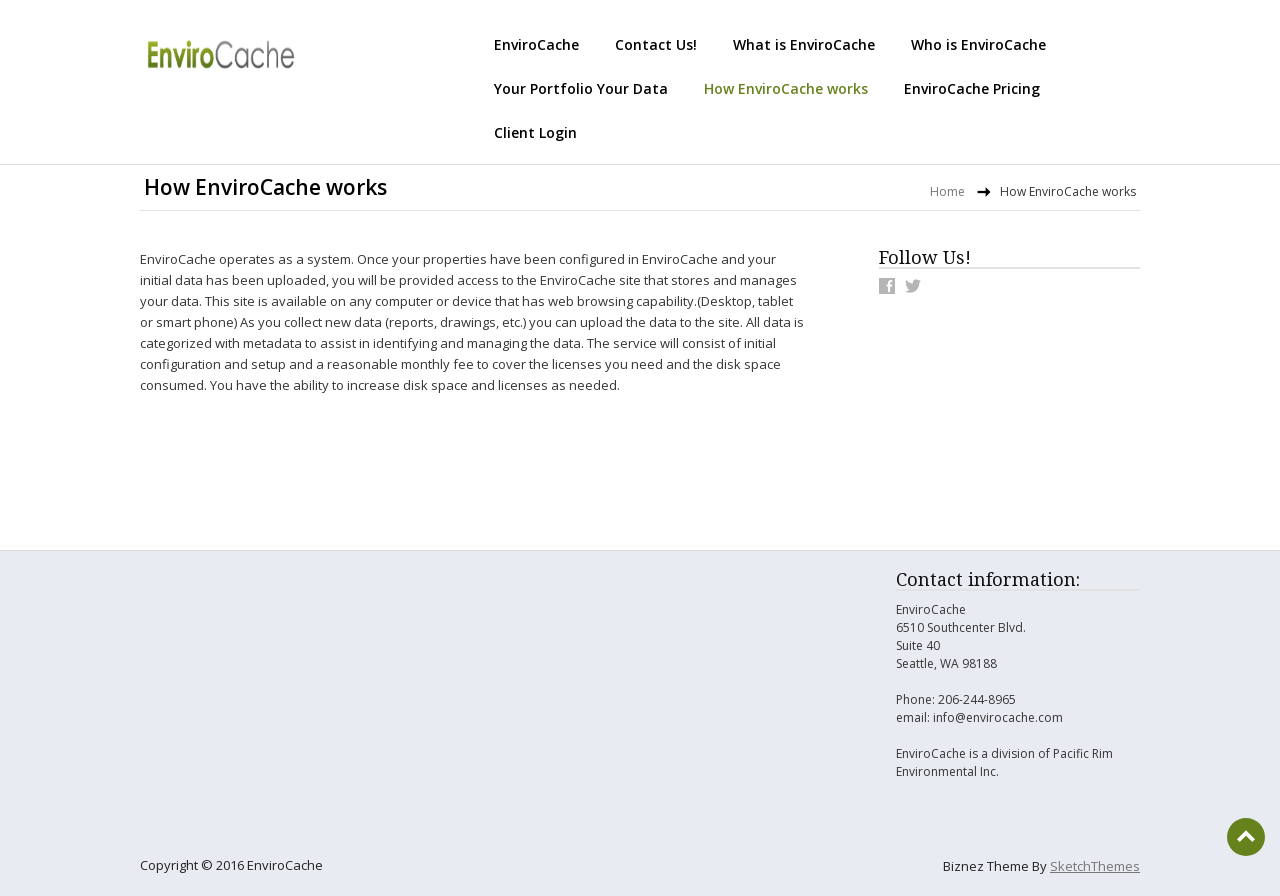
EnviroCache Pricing (972, 88)
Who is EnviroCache (978, 44)
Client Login (535, 132)
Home (947, 191)
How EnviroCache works (786, 88)
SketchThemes (1095, 866)
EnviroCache (536, 44)
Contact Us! (656, 44)
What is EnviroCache (804, 44)
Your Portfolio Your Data (581, 88)
